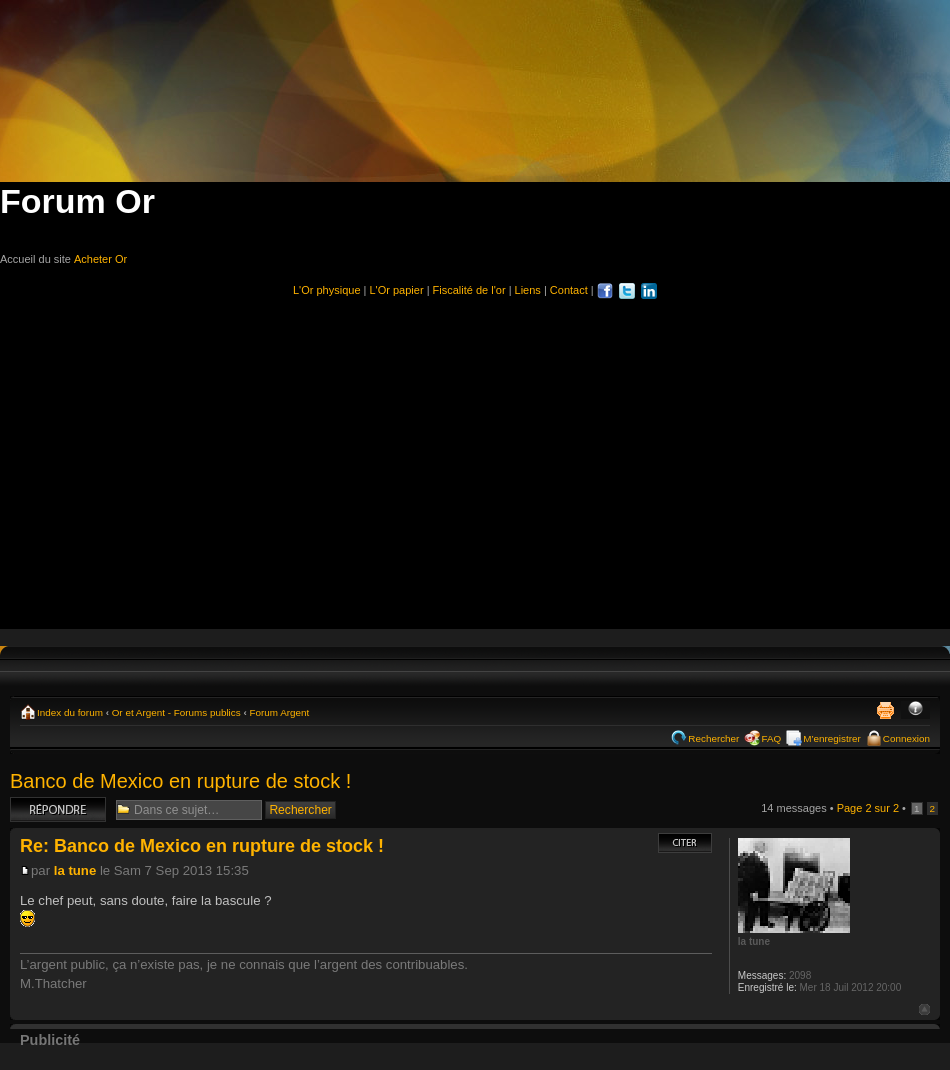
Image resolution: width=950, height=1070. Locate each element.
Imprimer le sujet (885, 710)
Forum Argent (279, 712)
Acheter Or (100, 259)
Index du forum (70, 712)
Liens (528, 290)
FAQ (771, 738)
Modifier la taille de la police (915, 710)
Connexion (906, 738)
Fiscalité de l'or (469, 290)
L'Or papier (397, 290)
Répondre (58, 809)
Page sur (868, 808)
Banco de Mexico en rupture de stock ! (180, 781)
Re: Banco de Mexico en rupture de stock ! (202, 846)
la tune (75, 870)
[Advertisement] (475, 455)
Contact (569, 290)
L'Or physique (327, 290)
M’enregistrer (832, 738)
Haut (924, 1009)
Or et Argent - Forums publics (176, 712)
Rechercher (713, 738)
